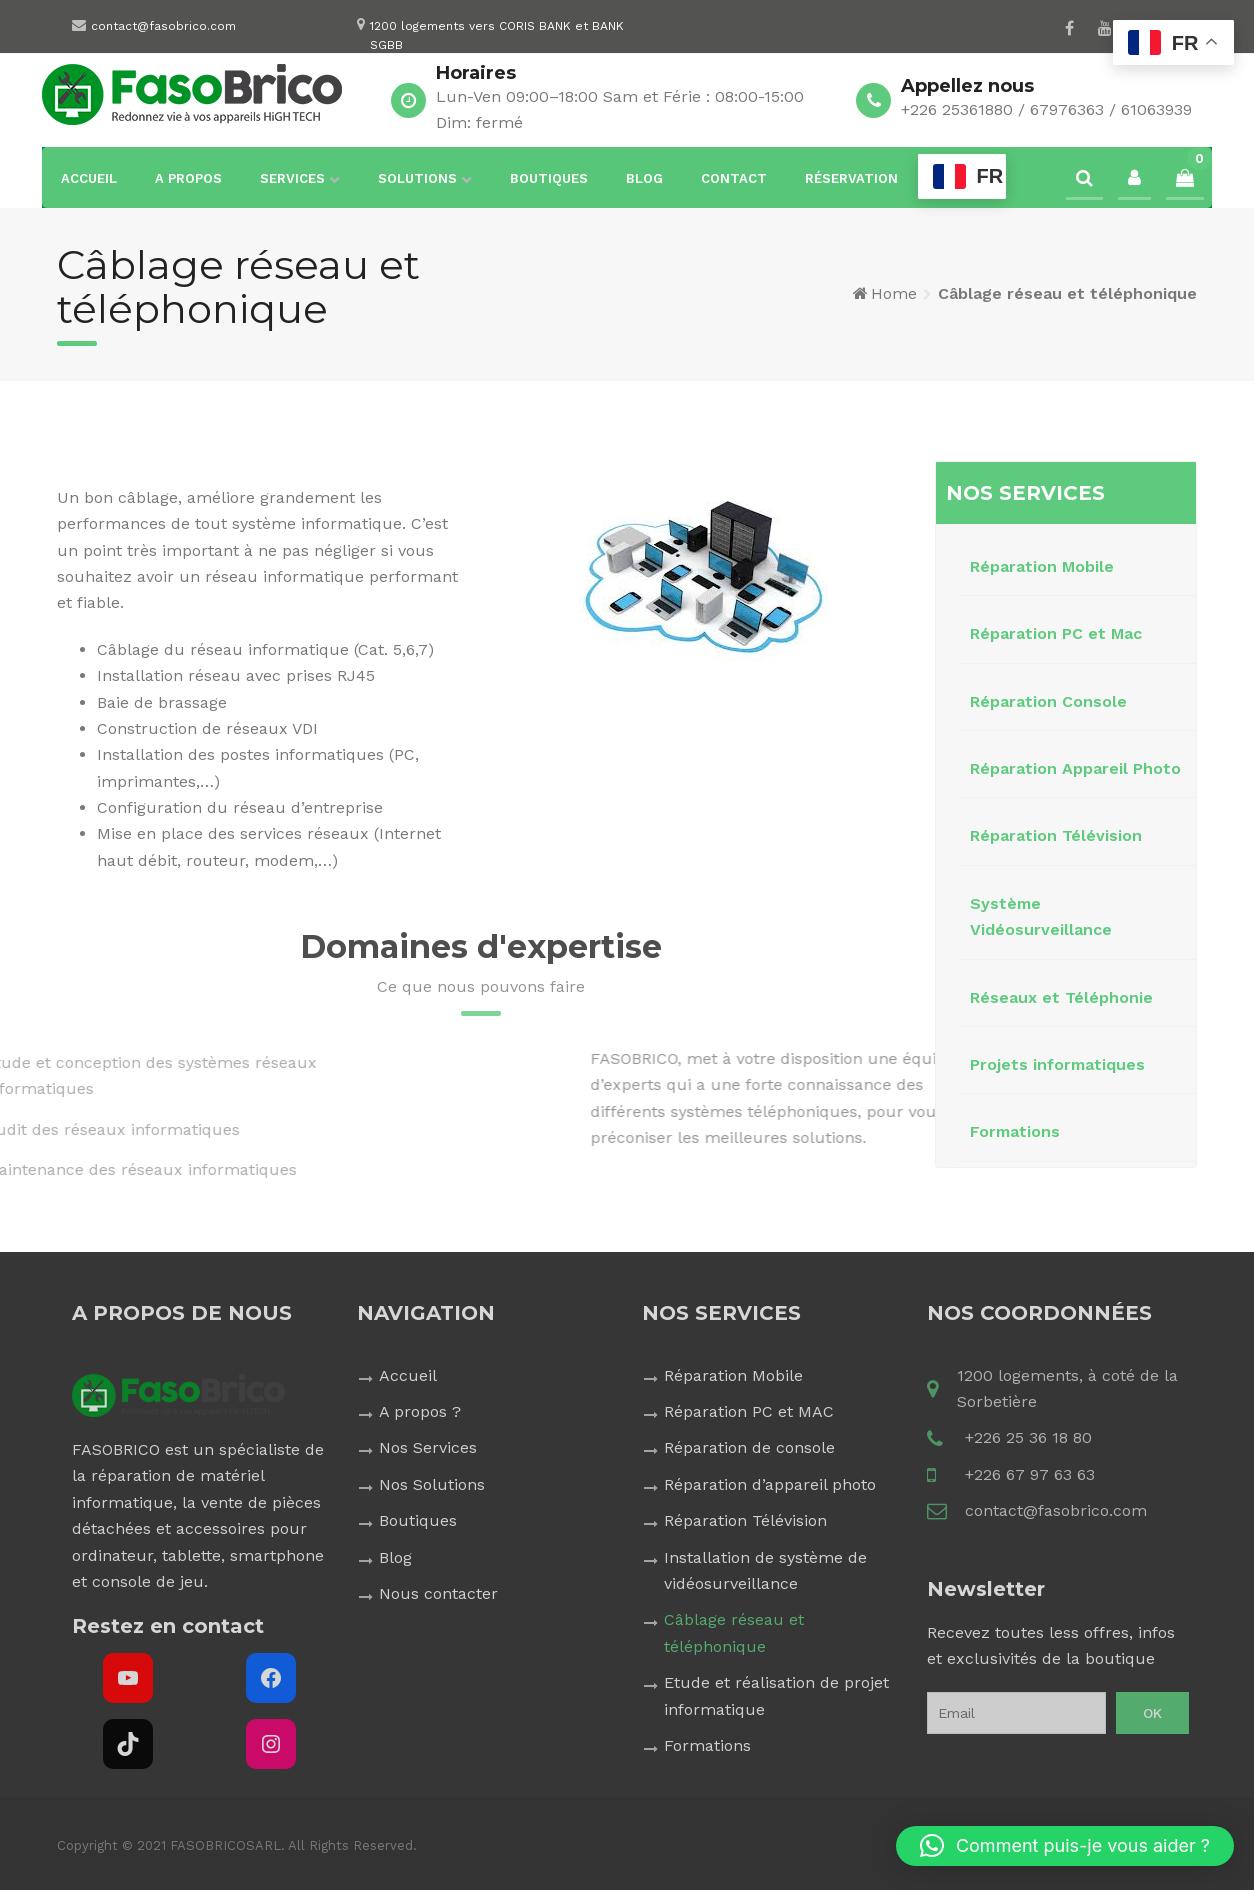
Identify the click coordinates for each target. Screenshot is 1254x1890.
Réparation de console (749, 1447)
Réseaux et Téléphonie (1061, 997)
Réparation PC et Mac (1056, 633)
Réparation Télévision (1056, 835)
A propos (188, 178)
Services (292, 178)
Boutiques (549, 178)
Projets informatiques (1057, 1064)
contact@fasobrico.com (163, 26)
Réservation (851, 178)
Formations (1015, 1131)
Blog (644, 178)
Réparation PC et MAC (749, 1411)
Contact (734, 178)
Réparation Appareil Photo (1075, 768)
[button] (1065, 1846)
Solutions (417, 178)
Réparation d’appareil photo (770, 1484)
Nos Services (428, 1447)
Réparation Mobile (1042, 566)
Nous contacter (438, 1593)
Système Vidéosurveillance (1041, 916)
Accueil (89, 178)
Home (894, 293)
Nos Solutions (432, 1484)
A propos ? (420, 1411)
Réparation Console (1048, 701)
